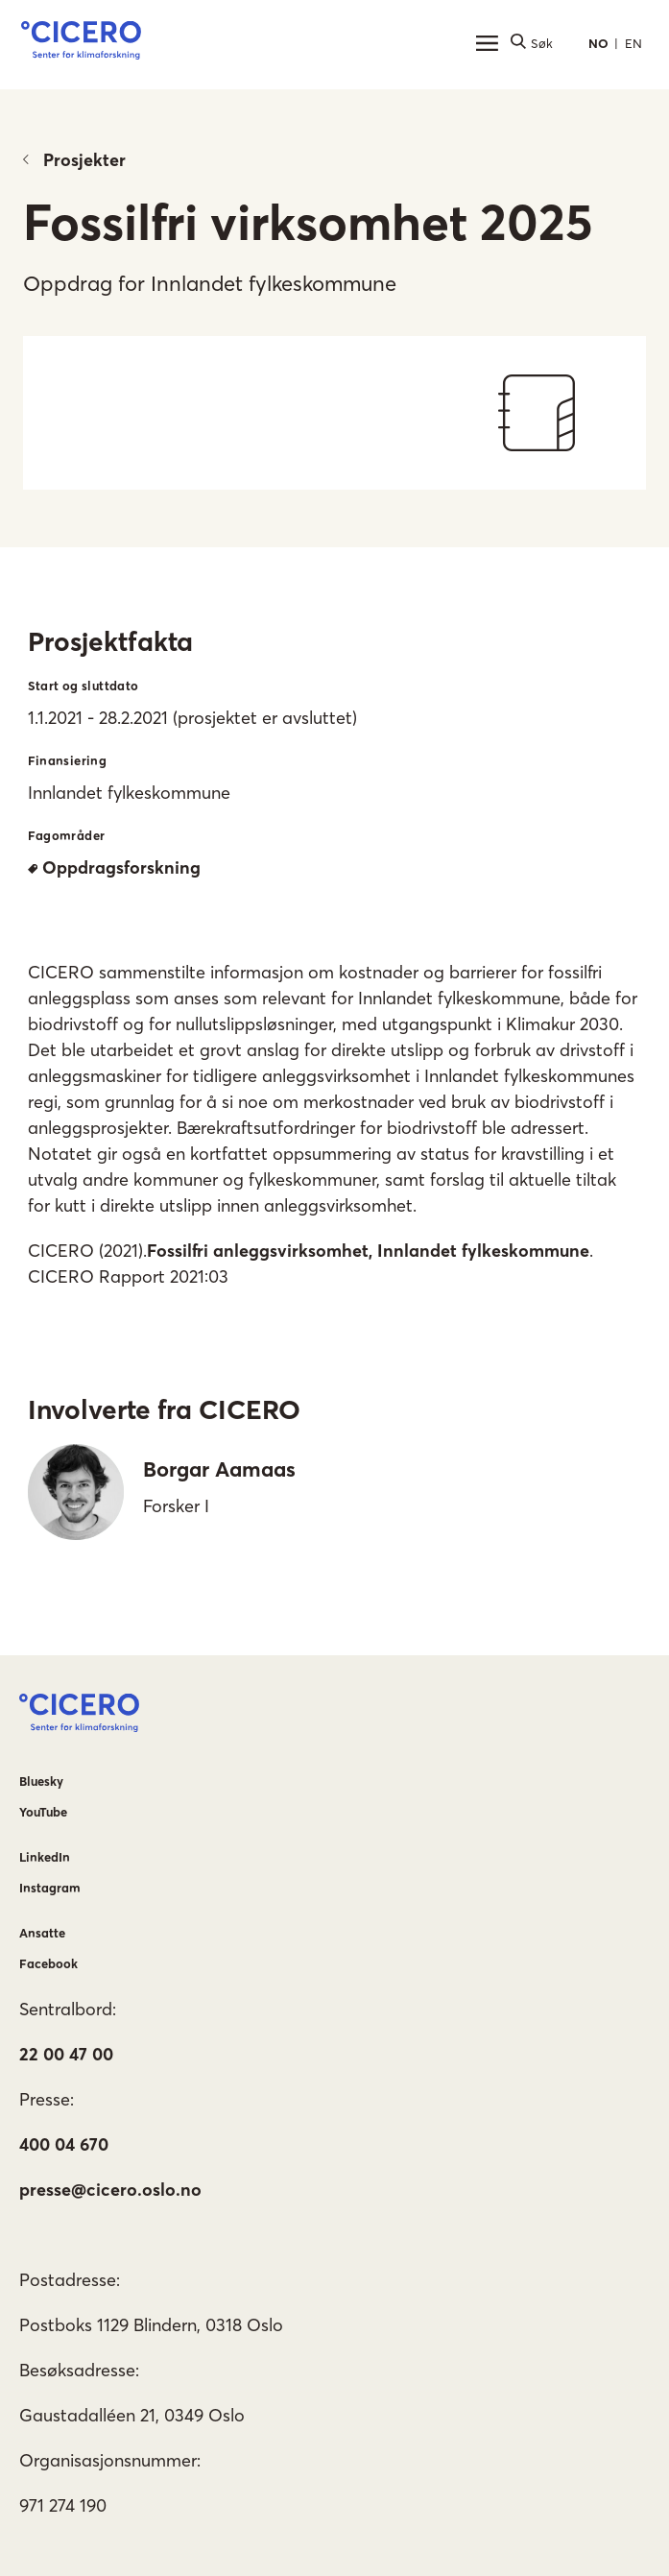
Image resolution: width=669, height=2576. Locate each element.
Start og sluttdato (83, 685)
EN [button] (633, 43)
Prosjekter (74, 160)
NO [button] (598, 43)
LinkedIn (44, 1857)
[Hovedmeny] (486, 43)
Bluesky (41, 1781)
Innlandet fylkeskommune (129, 793)
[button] (81, 43)
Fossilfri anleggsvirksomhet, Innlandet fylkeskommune (368, 1251)
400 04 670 (63, 2144)
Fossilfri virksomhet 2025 (308, 222)
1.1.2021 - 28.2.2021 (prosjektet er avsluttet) (192, 718)
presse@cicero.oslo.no (110, 2190)
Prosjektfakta (110, 641)
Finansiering (68, 760)
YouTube (43, 1811)
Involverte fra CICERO (164, 1409)
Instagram (50, 1887)
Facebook (48, 1963)
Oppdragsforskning (114, 867)
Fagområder (67, 835)
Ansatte (42, 1932)
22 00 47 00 (66, 2054)
